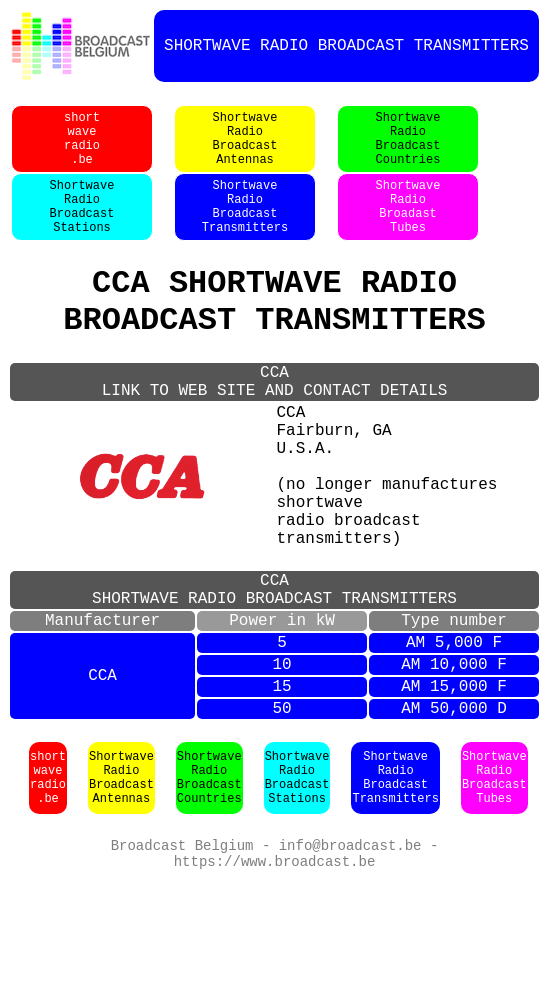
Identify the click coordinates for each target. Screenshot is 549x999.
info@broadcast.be (350, 959)
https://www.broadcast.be (275, 978)
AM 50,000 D (454, 819)
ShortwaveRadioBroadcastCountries (408, 149)
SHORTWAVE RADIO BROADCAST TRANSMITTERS (346, 46)
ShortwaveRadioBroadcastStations (82, 229)
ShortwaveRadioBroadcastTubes (494, 890)
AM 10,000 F (454, 767)
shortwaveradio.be (82, 149)
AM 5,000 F (454, 741)
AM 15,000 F (454, 793)
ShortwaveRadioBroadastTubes (408, 229)
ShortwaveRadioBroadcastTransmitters (245, 229)
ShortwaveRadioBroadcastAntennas (245, 149)
